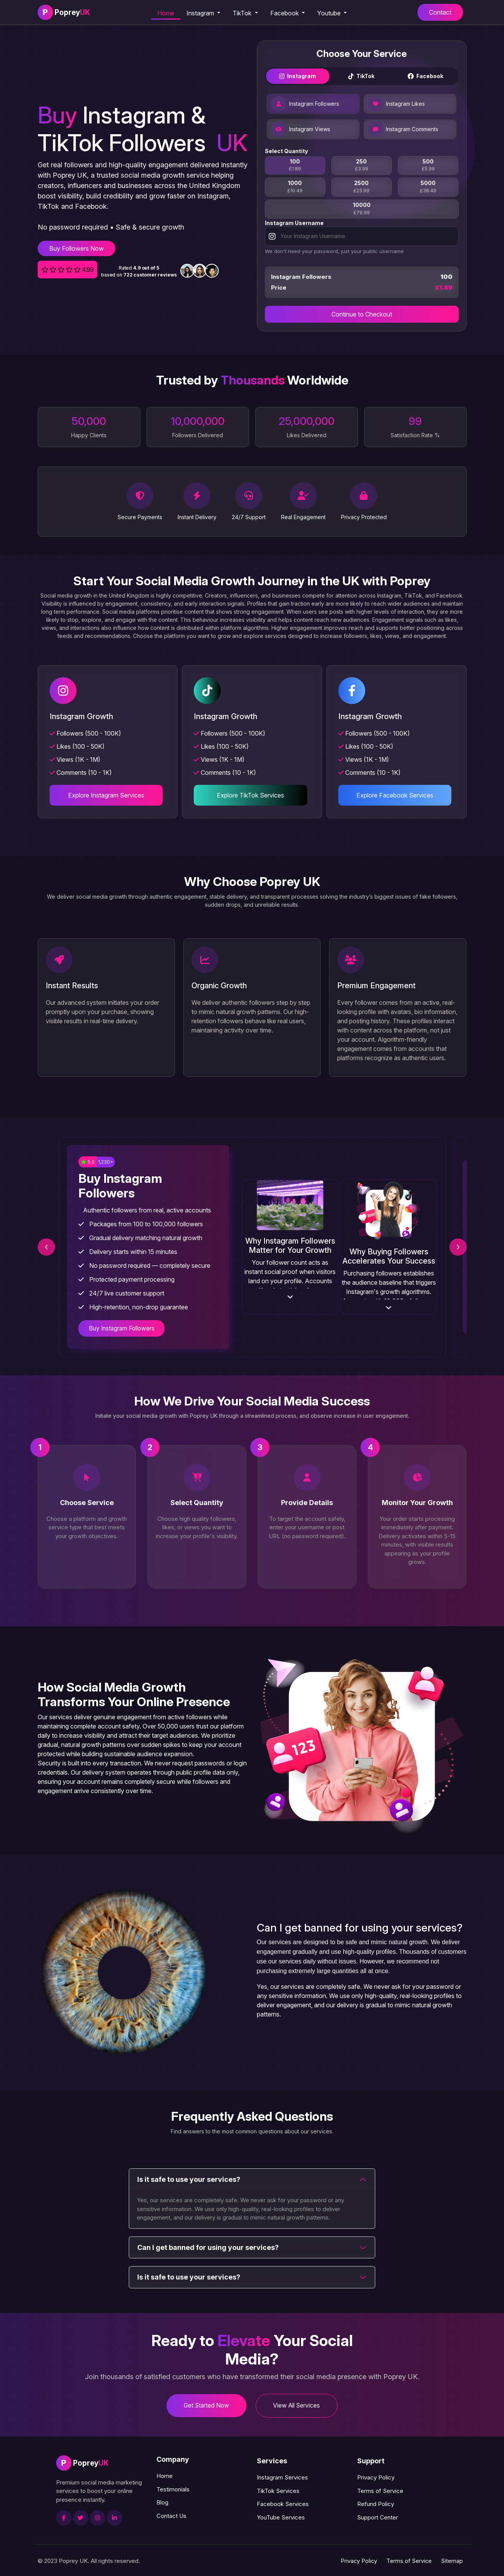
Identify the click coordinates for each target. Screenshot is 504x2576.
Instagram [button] (201, 13)
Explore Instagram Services (104, 795)
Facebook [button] (285, 13)
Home (165, 13)
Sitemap (452, 2560)
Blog (162, 2501)
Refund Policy (375, 2503)
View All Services (299, 2404)
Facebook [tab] (425, 77)
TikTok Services (278, 2489)
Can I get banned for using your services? (208, 2245)
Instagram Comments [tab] (403, 130)
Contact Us (171, 2514)
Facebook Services (283, 2503)
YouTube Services (281, 2516)
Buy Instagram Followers (124, 1327)
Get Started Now (203, 2404)
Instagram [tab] (297, 77)
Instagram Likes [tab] (396, 105)
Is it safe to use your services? (188, 2177)
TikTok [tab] (361, 77)
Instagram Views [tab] (300, 130)
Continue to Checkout (361, 316)
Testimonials (173, 2488)
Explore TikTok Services (250, 795)
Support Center (377, 2516)
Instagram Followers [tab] (305, 105)
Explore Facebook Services (396, 795)
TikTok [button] (243, 13)
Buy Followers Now (76, 248)
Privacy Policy (375, 2476)
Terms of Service (380, 2489)
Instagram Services (282, 2476)
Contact (440, 12)
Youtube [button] (329, 13)
